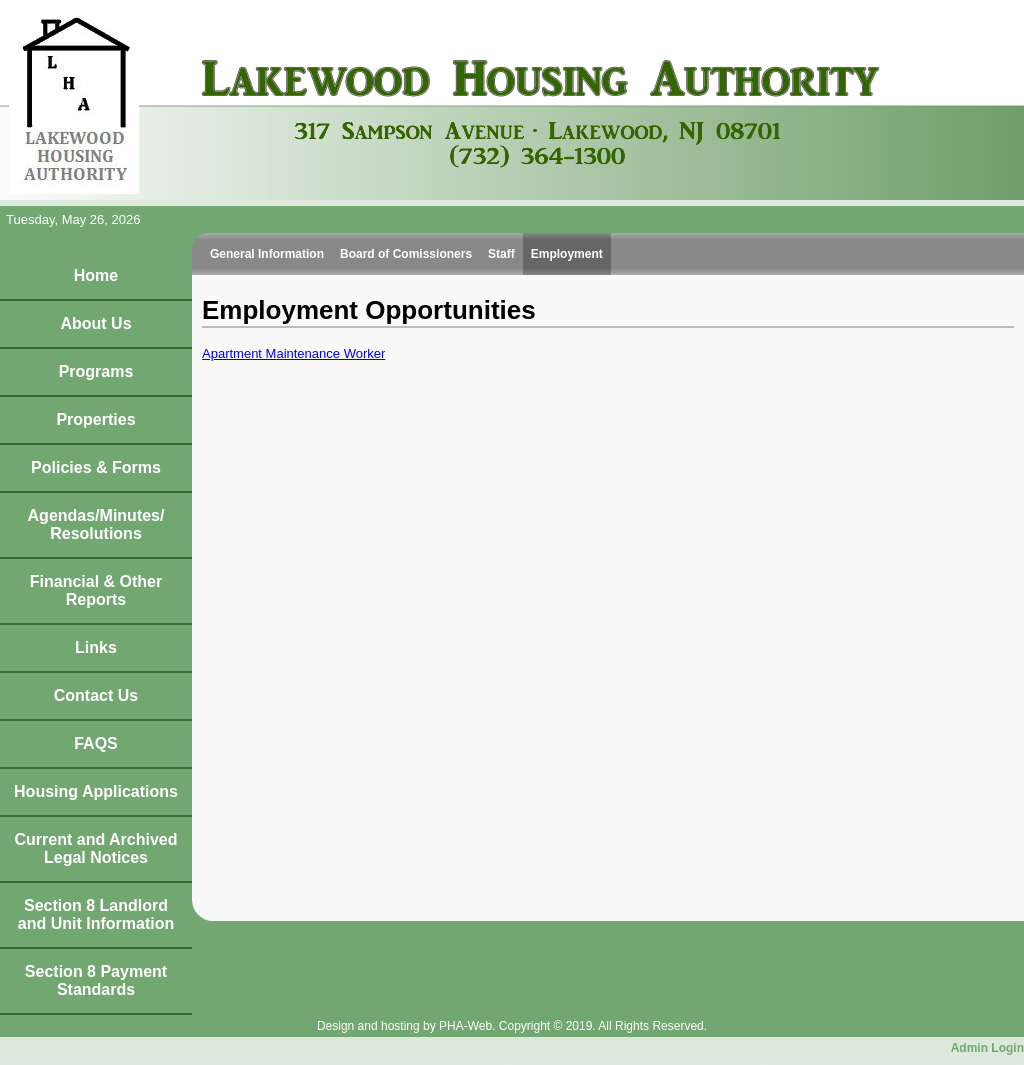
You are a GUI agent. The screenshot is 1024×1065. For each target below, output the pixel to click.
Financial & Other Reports (96, 590)
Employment (567, 254)
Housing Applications (96, 791)
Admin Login (987, 1048)
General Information (267, 254)
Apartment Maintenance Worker (293, 353)
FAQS (96, 743)
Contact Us (96, 695)
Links (96, 647)
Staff (501, 254)
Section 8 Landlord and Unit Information (96, 914)
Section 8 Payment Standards (96, 980)
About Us (95, 323)
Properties (95, 419)
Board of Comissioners (406, 254)
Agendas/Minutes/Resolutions (96, 524)
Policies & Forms (96, 467)
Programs (96, 371)
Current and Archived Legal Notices (96, 848)
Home (96, 275)
